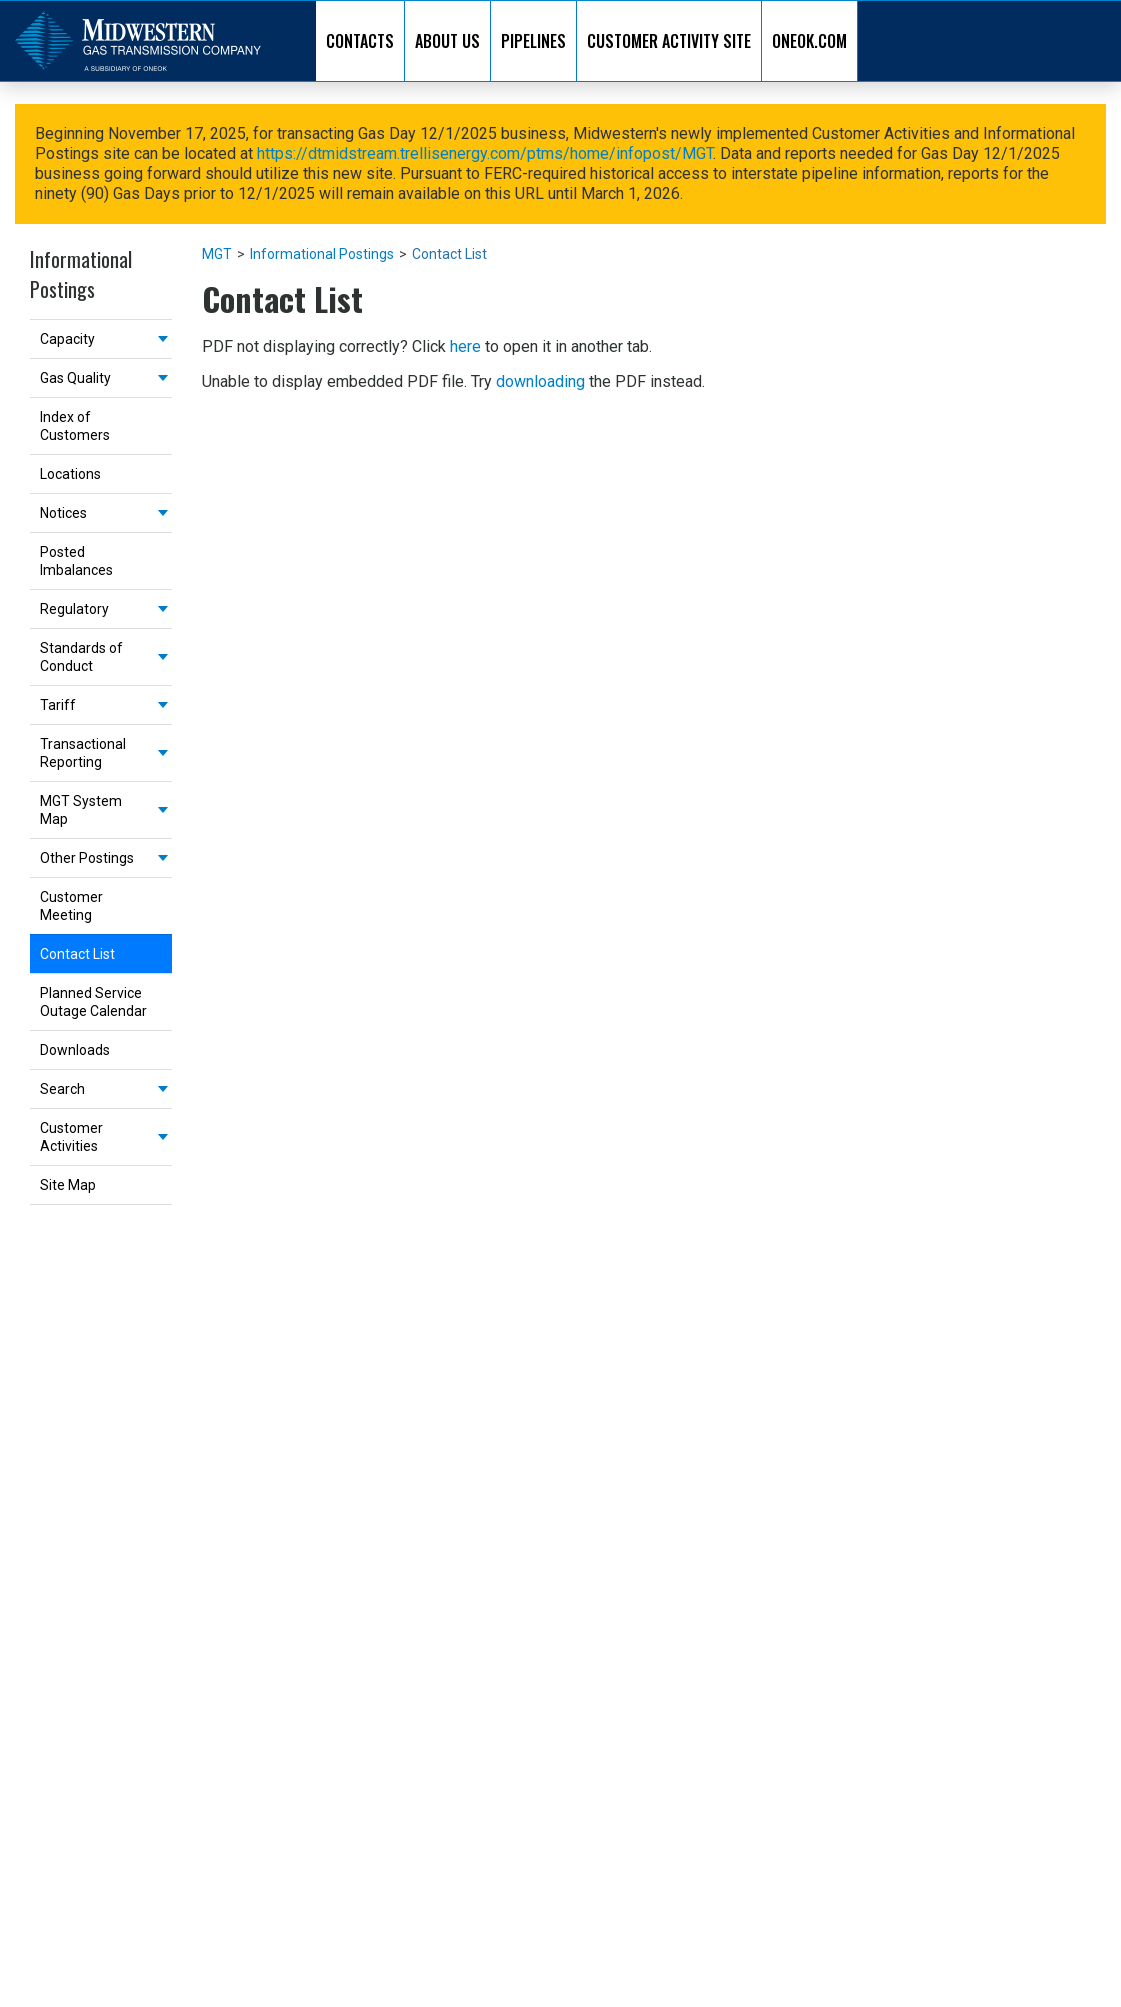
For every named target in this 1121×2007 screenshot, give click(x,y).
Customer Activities (71, 1137)
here (465, 346)
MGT (217, 254)
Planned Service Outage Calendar (93, 1002)
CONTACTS (360, 41)
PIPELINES (533, 41)
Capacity (67, 339)
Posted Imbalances (76, 561)
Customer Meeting (71, 906)
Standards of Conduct (81, 657)
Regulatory (74, 609)
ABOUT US (447, 41)
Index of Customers (75, 426)
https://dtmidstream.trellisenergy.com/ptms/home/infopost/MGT (485, 153)
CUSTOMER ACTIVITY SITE (669, 41)
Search (62, 1089)
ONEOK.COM (809, 41)
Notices (63, 513)
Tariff (58, 705)
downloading (540, 381)
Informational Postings (322, 254)
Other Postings (87, 858)
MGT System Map (81, 810)
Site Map (68, 1185)
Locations (70, 474)
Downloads (75, 1050)
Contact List (77, 954)
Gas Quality (75, 378)
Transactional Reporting (83, 753)
